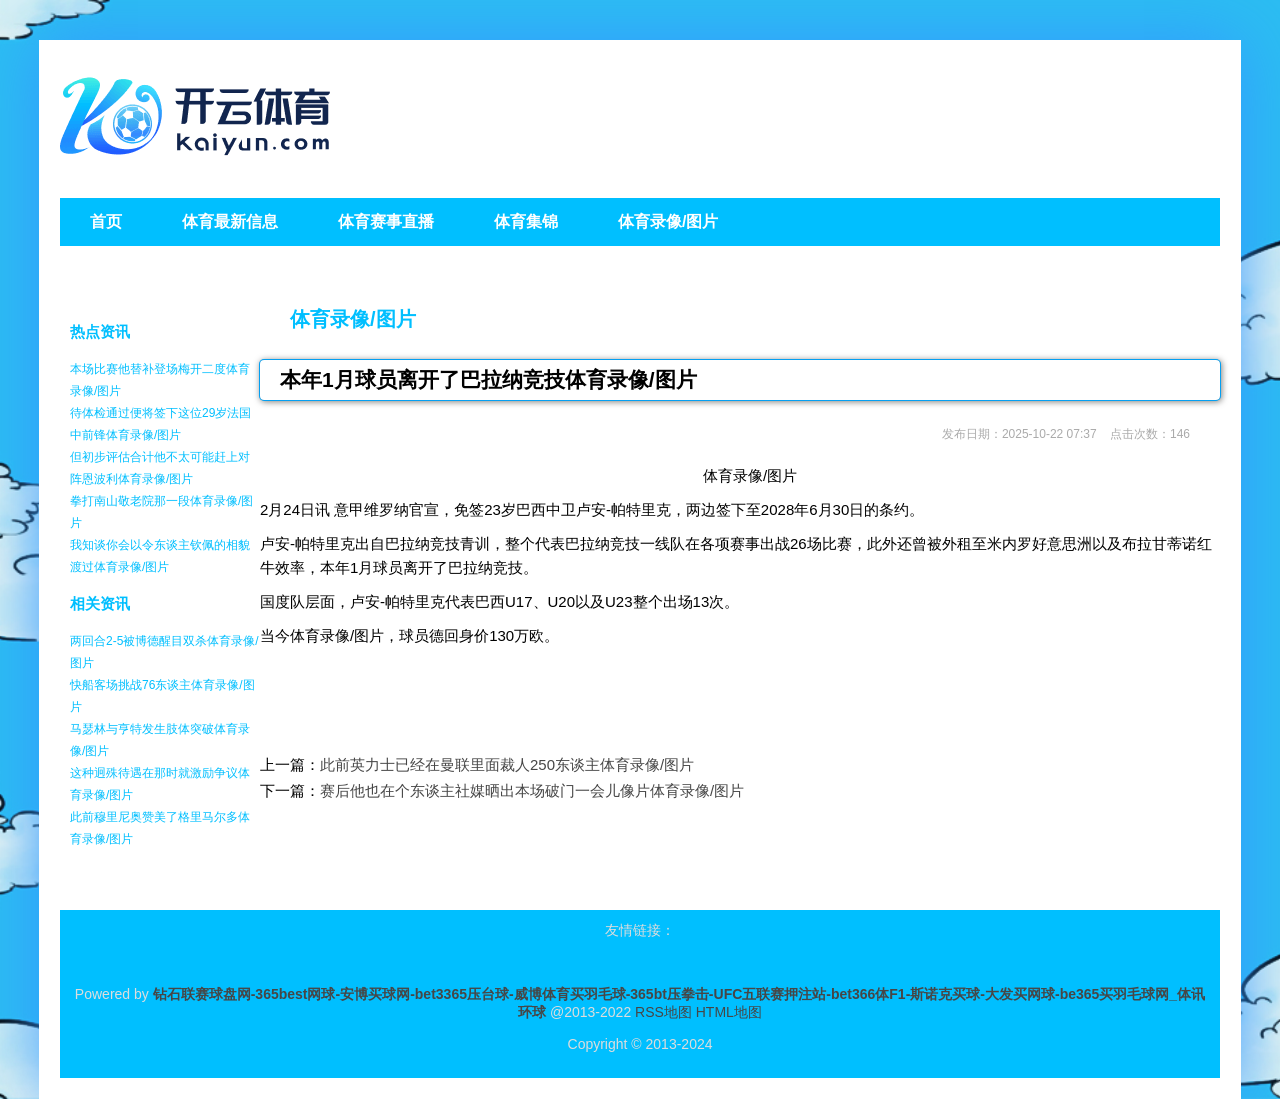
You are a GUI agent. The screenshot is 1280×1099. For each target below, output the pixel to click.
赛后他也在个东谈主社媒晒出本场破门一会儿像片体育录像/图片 (532, 790)
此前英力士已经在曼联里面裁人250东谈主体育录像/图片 (507, 764)
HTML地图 (729, 1012)
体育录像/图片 (353, 319)
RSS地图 (663, 1012)
